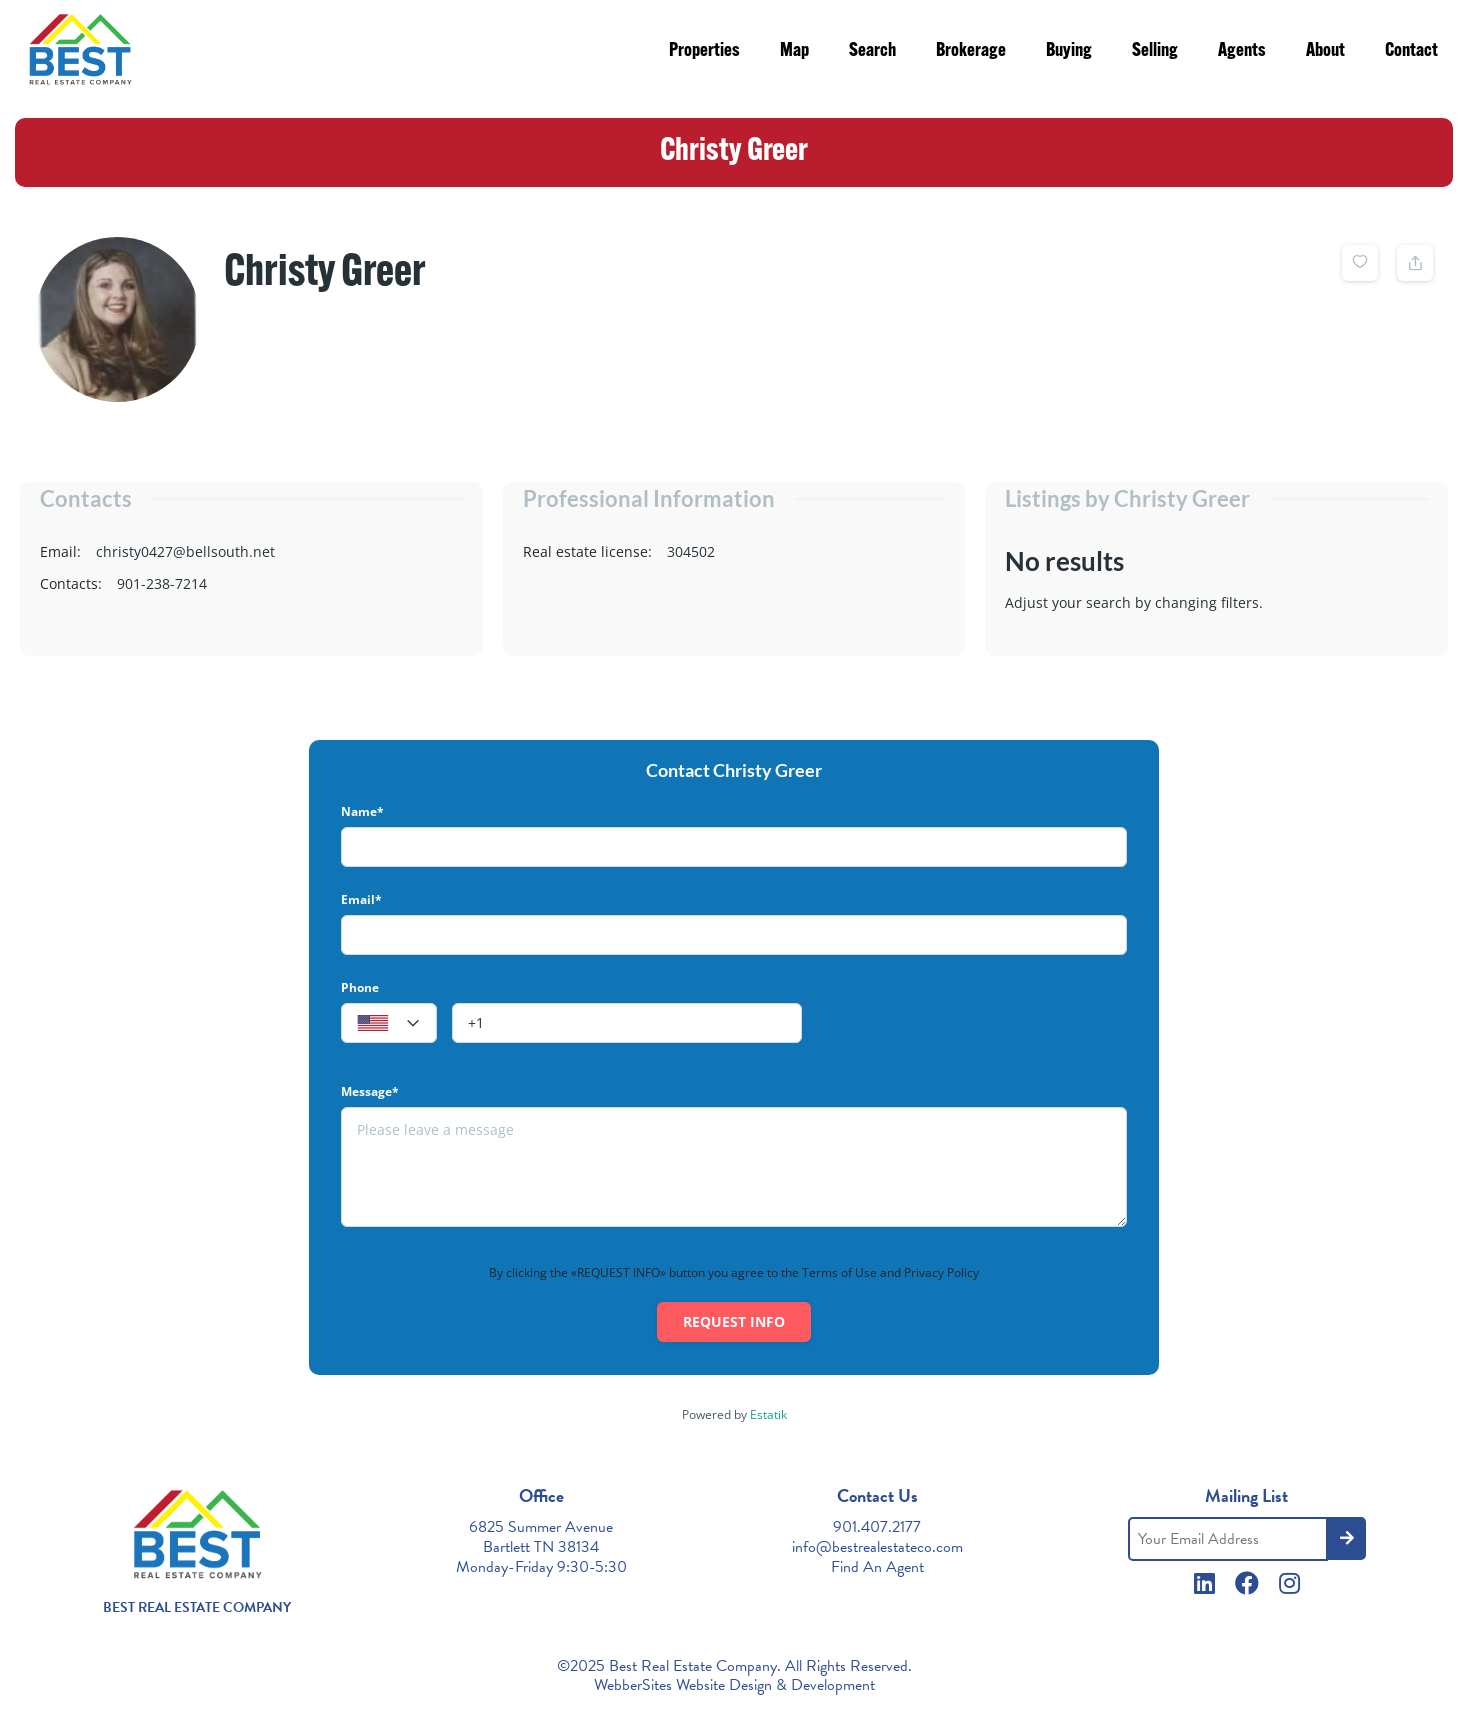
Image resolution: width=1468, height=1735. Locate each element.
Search (872, 51)
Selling (1155, 51)
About (1325, 51)
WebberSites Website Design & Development (734, 1685)
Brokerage (971, 51)
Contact (1411, 51)
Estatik (768, 1414)
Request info (734, 1321)
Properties (704, 51)
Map (794, 51)
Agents (1242, 51)
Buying (1069, 51)
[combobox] (389, 1023)
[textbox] (389, 1024)
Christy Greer (325, 274)
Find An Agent (877, 1567)
